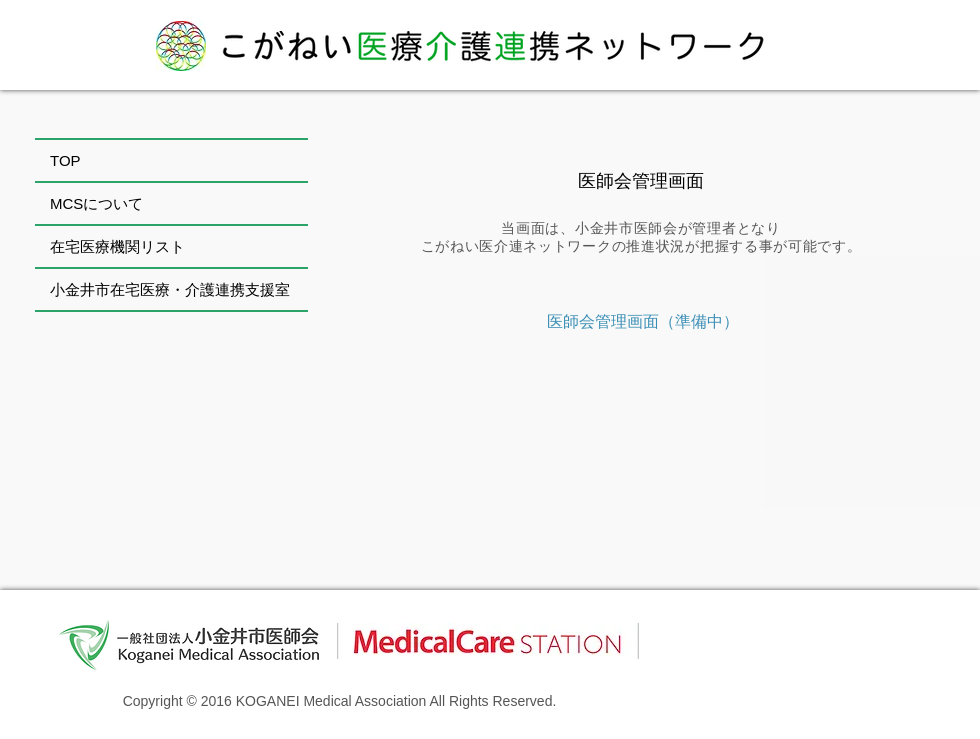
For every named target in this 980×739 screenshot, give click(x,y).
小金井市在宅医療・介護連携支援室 (170, 289)
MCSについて (96, 203)
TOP (65, 160)
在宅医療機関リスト (117, 246)
